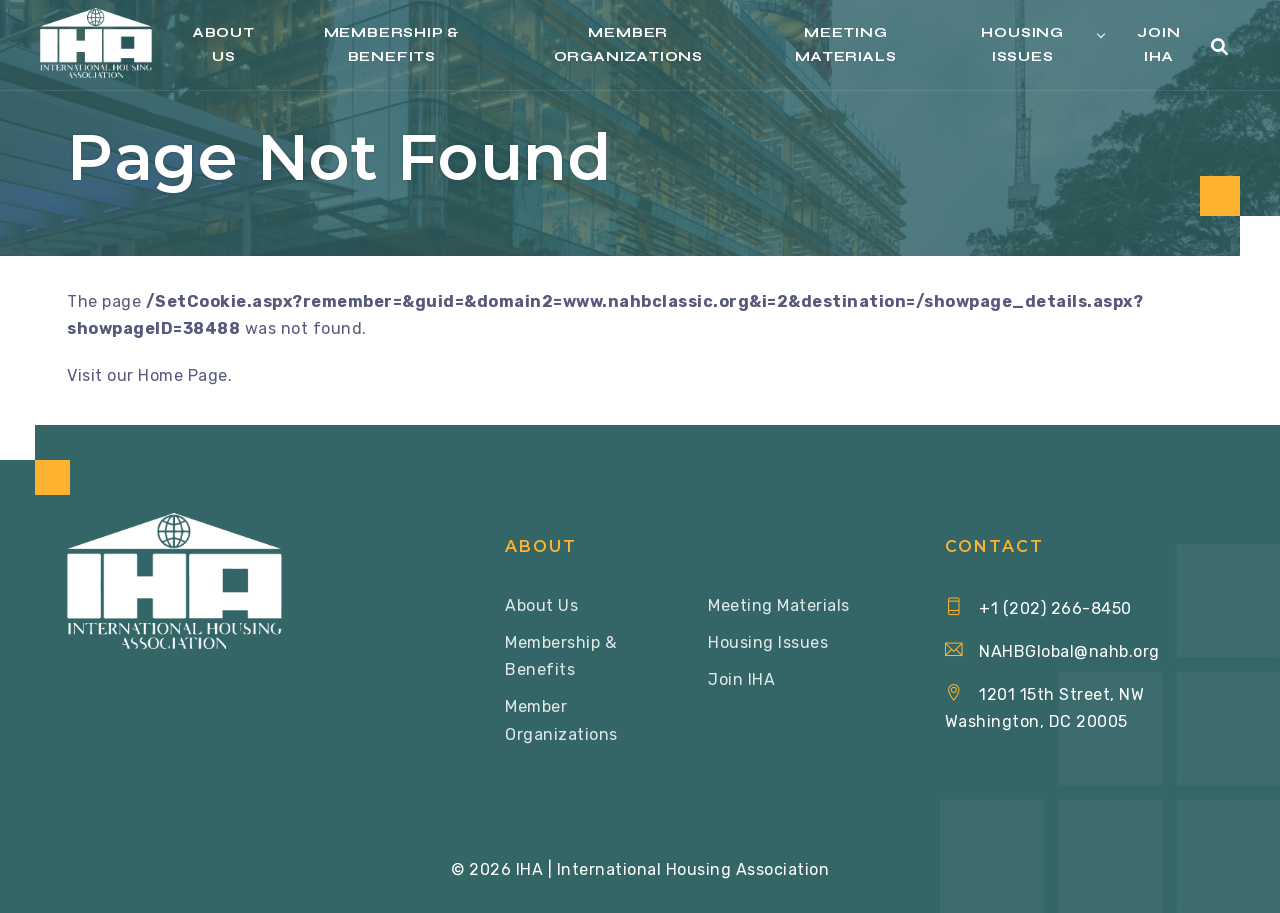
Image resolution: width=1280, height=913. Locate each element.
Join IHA (1158, 44)
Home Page (183, 375)
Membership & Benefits (392, 44)
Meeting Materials (845, 44)
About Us (224, 44)
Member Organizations (628, 44)
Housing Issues (1022, 44)
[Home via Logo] (96, 43)
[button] (1220, 47)
